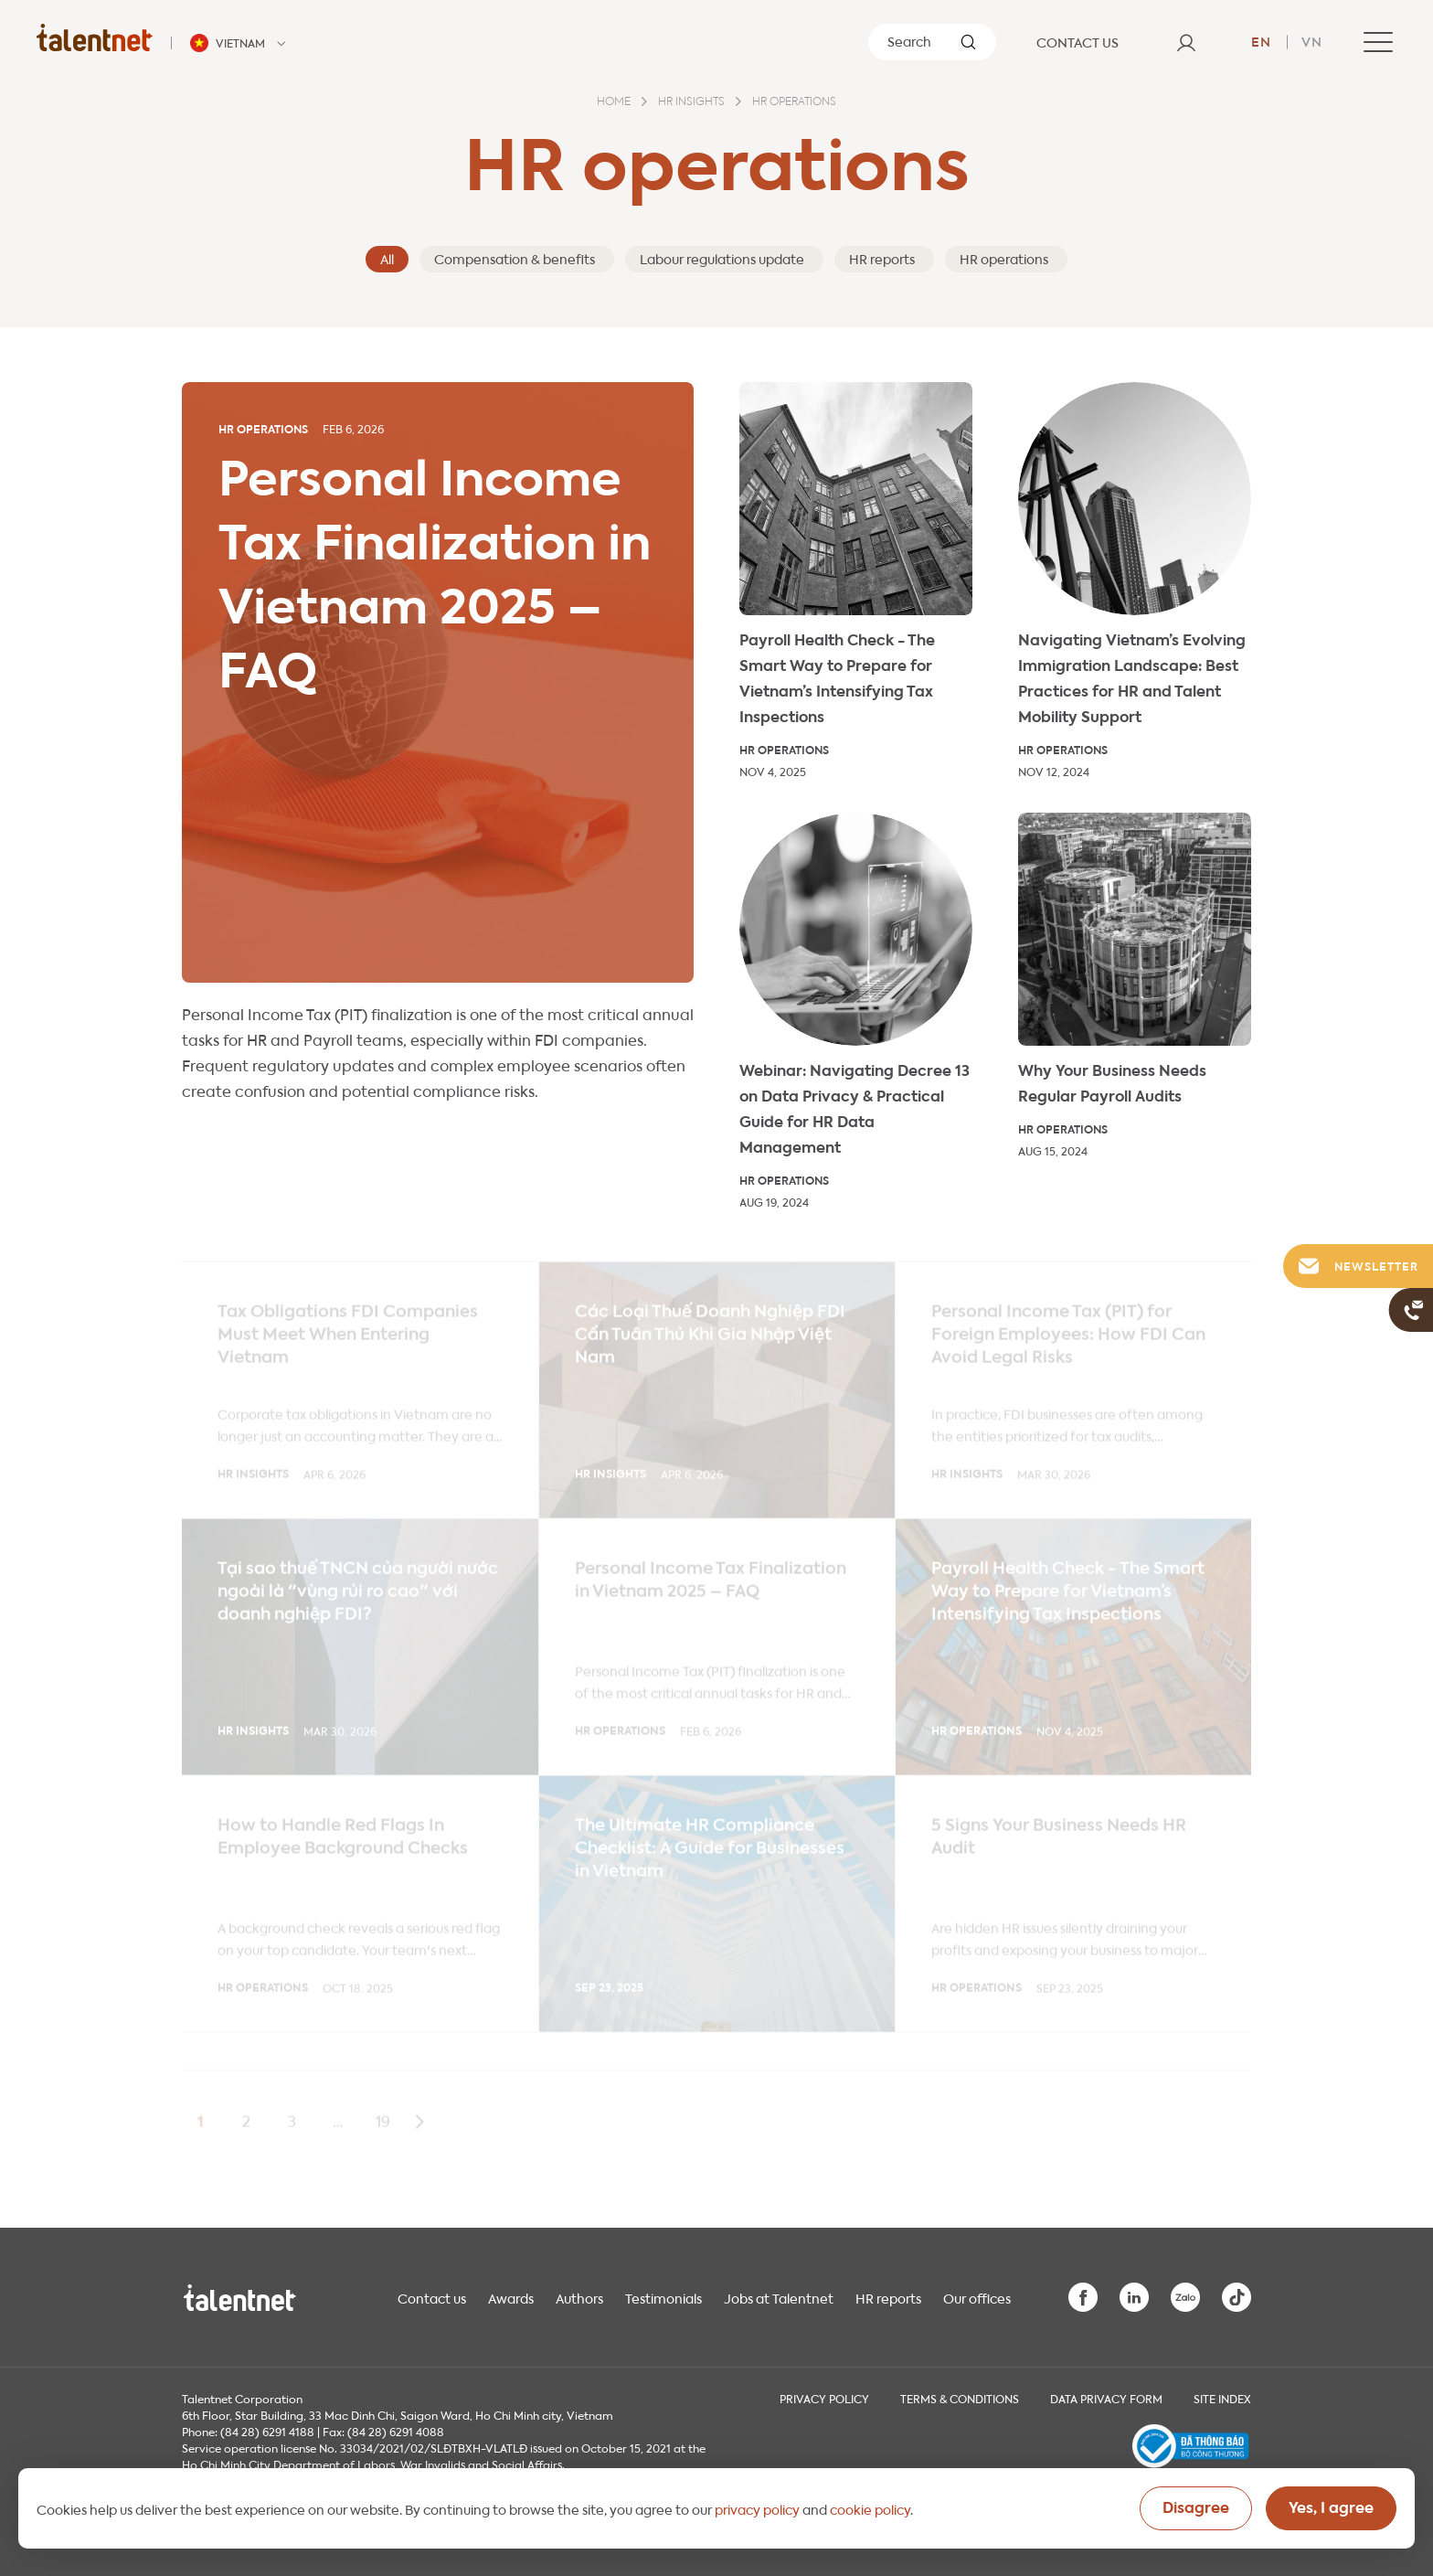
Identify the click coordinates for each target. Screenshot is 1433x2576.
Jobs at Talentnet (778, 2297)
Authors (579, 2297)
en (1261, 40)
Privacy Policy (824, 2398)
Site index (1222, 2398)
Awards (511, 2297)
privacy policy (757, 2508)
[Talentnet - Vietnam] (240, 43)
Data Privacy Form (1106, 2398)
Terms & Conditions (959, 2398)
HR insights (691, 102)
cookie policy (870, 2508)
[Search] (932, 42)
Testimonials (663, 2297)
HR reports (888, 2297)
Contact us (432, 2297)
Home (614, 102)
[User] (1186, 42)
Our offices (977, 2297)
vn (1311, 40)
